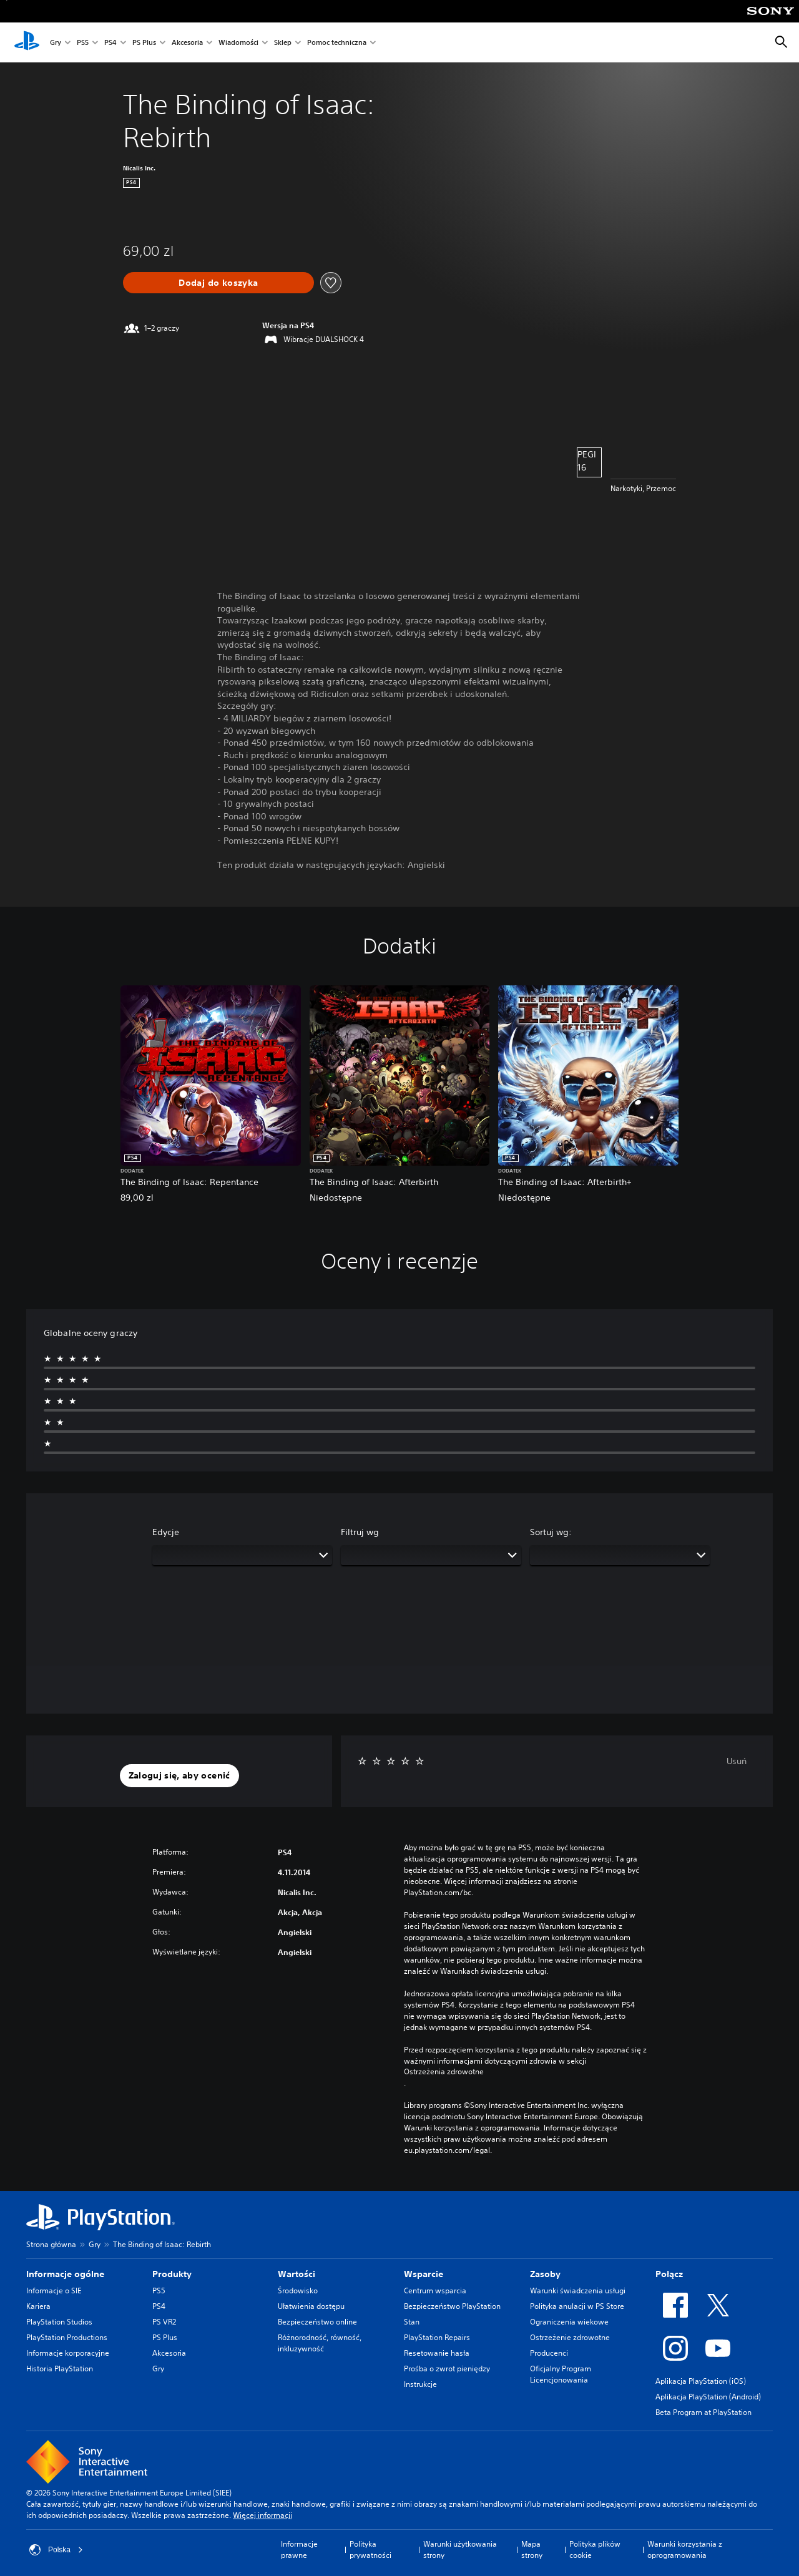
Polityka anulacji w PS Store (577, 2306)
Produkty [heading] (172, 2274)
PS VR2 (164, 2321)
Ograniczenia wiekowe (569, 2321)
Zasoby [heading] (545, 2274)
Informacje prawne (299, 2549)
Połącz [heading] (669, 2274)
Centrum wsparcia (435, 2290)
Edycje (165, 1532)
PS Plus (144, 42)
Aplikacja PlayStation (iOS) (700, 2381)
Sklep (283, 42)
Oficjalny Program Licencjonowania (560, 2374)
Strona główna (51, 2244)
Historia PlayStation (59, 2368)
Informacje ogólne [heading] (65, 2274)
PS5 (83, 42)
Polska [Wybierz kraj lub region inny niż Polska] (56, 2550)
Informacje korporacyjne (67, 2353)
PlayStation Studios (59, 2321)
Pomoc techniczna (336, 42)
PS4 (110, 42)
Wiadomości (238, 42)
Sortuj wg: (551, 1532)
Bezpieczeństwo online (317, 2321)
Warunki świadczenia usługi (577, 2290)
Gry (55, 42)
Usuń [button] (737, 1761)
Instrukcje (420, 2384)
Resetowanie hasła (436, 2353)
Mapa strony (531, 2549)
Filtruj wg (360, 1532)
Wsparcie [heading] (423, 2274)
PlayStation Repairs (437, 2337)
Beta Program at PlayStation (703, 2412)
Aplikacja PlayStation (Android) (708, 2396)
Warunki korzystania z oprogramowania (684, 2549)
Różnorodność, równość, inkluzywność (319, 2343)
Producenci (549, 2353)
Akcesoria (187, 42)
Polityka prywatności (370, 2549)
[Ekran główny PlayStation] (26, 42)
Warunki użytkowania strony (460, 2549)
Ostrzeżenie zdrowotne (570, 2337)
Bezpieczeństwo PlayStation (452, 2306)
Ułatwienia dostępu (311, 2306)
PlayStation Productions (66, 2337)
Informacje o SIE (53, 2290)
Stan (411, 2321)
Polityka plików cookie (594, 2549)
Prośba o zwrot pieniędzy (447, 2368)
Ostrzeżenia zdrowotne (444, 2072)
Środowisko (298, 2290)
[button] (179, 1776)
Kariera (38, 2306)
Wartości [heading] (296, 2274)
